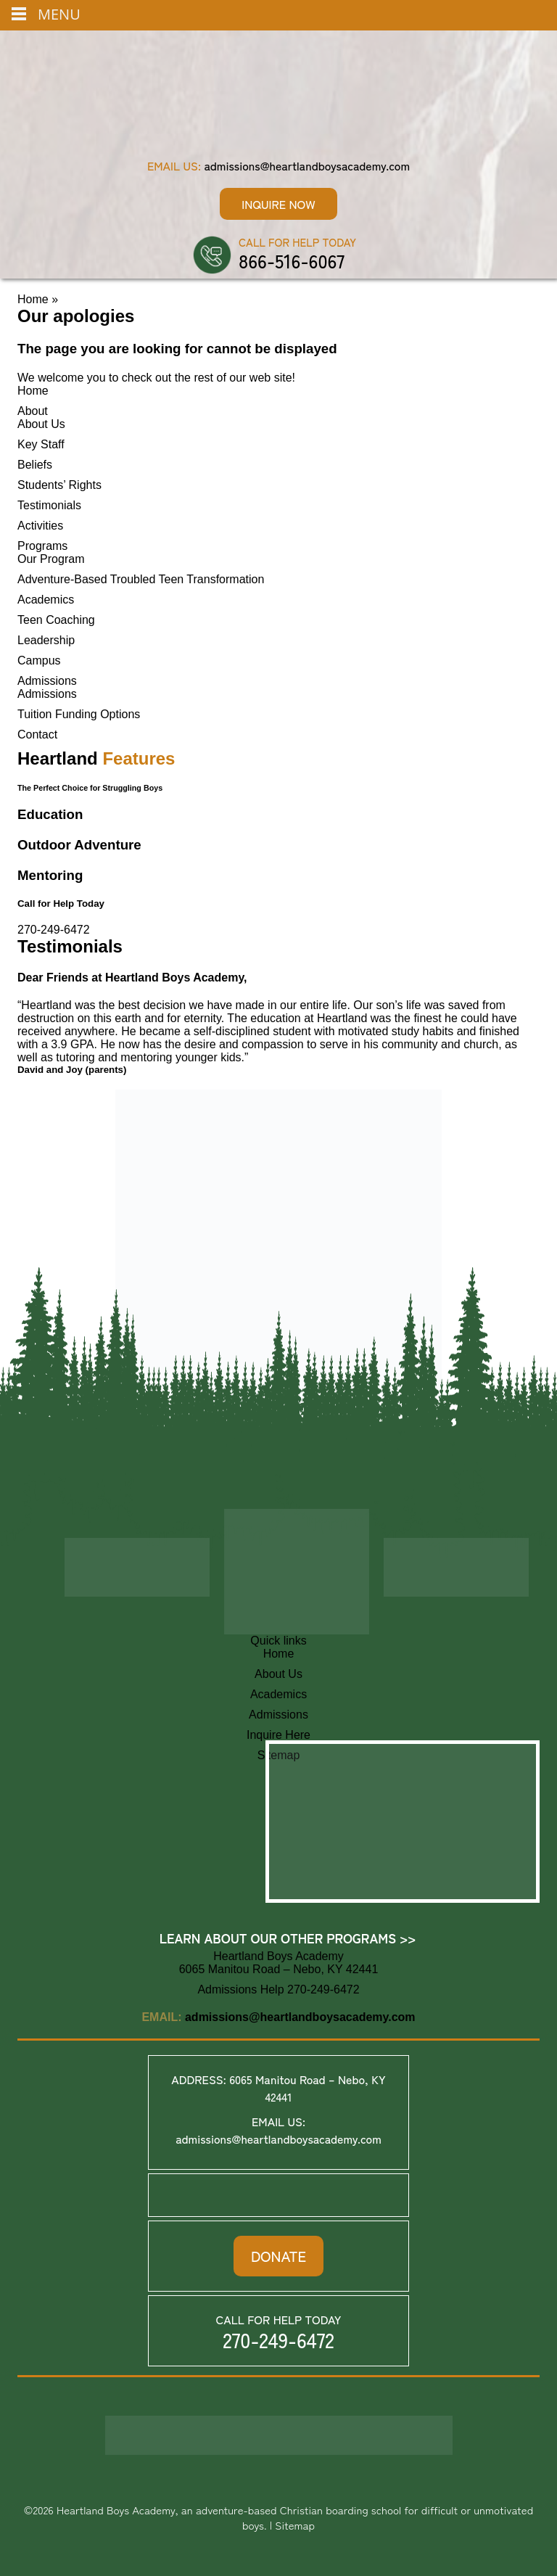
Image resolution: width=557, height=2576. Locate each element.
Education (50, 814)
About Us (41, 424)
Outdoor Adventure (79, 844)
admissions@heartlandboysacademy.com (307, 165)
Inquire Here (278, 1735)
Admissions (47, 681)
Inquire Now (278, 204)
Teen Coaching (56, 620)
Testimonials (49, 505)
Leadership (46, 640)
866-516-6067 (291, 260)
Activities (40, 525)
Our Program (50, 559)
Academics (45, 599)
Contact (37, 734)
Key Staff (41, 444)
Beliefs (34, 464)
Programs (42, 546)
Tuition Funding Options (78, 714)
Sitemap (295, 2524)
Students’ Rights (59, 485)
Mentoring (50, 875)
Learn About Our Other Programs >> (288, 1937)
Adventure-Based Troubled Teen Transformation (140, 579)
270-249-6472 (53, 929)
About (32, 411)
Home (33, 299)
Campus (39, 660)
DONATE (278, 2255)
